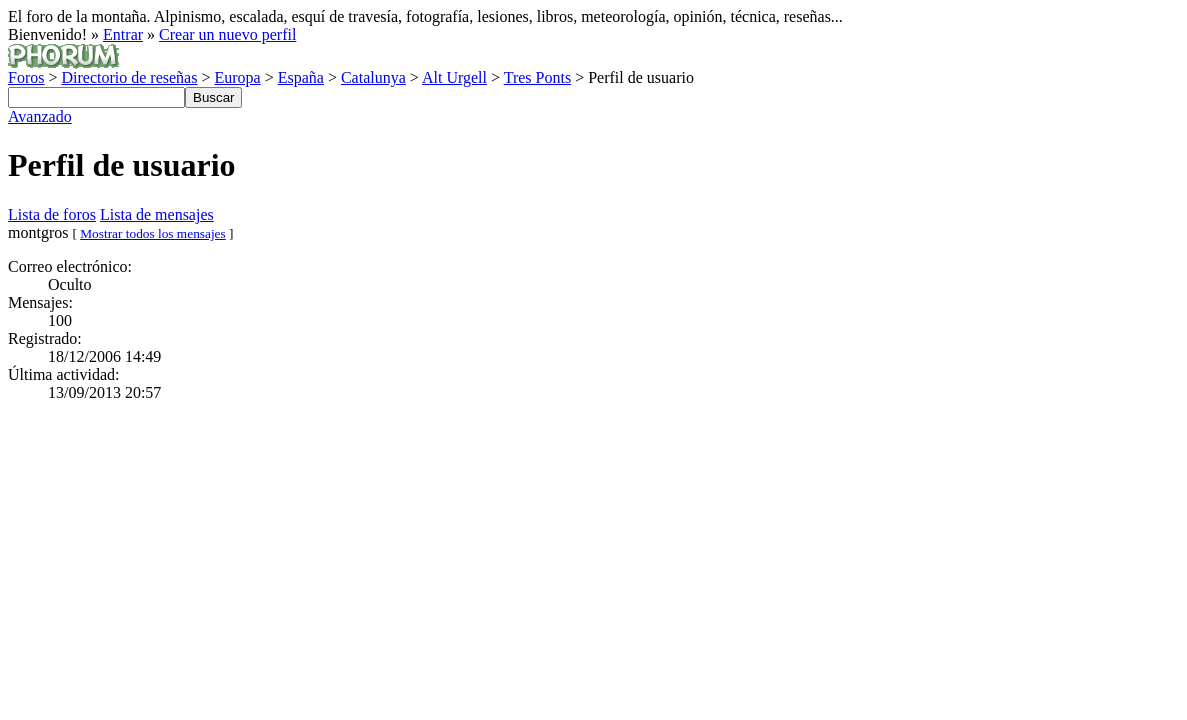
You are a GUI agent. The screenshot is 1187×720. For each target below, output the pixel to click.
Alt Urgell (454, 77)
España (301, 77)
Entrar (123, 34)
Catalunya (373, 77)
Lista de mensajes (157, 214)
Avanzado (40, 116)
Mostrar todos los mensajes (152, 233)
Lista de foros (52, 214)
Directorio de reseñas (129, 77)
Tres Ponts (537, 77)
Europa (237, 77)
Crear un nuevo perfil (227, 34)
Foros (26, 77)
